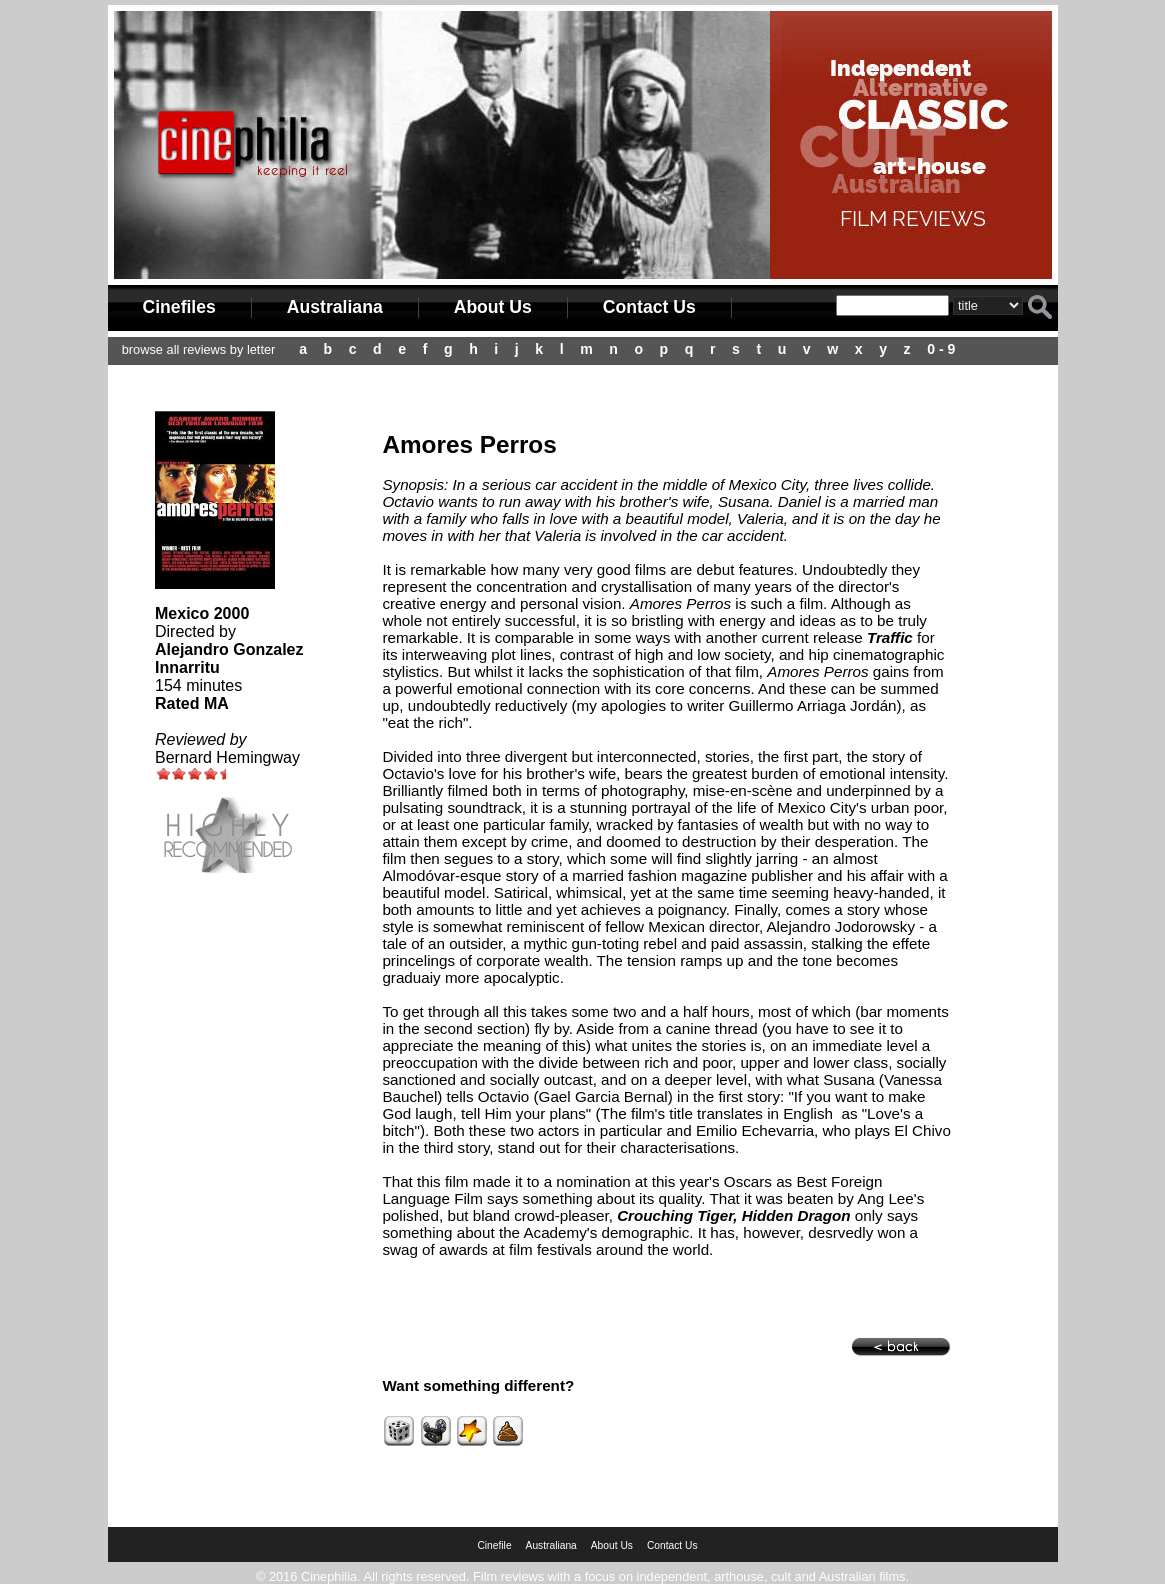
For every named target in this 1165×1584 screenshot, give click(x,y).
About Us (493, 307)
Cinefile (494, 1545)
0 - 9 (941, 349)
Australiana (335, 307)
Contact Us (649, 307)
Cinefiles (179, 307)
